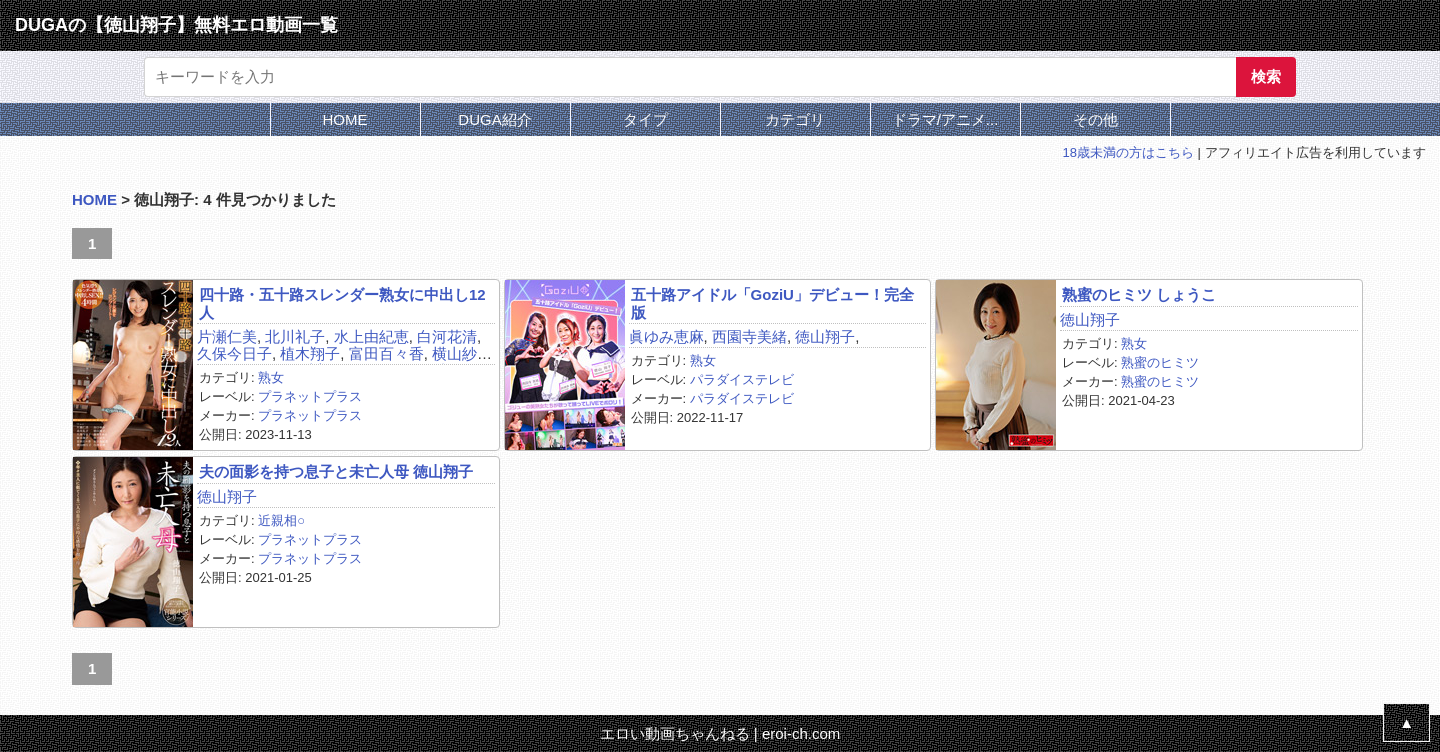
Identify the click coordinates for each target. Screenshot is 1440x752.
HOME (345, 119)
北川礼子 (295, 336)
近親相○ (281, 520)
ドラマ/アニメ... (945, 119)
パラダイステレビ (742, 379)
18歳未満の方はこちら (1128, 152)
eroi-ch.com (801, 733)
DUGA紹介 (494, 119)
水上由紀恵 (371, 336)
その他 (1095, 119)
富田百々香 (386, 353)
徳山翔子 (825, 336)
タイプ (645, 119)
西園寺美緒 (749, 336)
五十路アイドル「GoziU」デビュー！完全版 (772, 303)
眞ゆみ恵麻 (666, 336)
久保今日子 (234, 353)
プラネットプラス (310, 396)
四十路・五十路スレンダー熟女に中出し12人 (342, 303)
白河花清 (447, 336)
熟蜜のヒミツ (1160, 362)
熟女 (271, 377)
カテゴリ (795, 119)
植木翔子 (310, 353)
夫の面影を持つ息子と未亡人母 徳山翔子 (336, 471)
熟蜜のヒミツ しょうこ (1139, 294)
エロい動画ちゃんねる (675, 733)
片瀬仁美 (227, 336)
